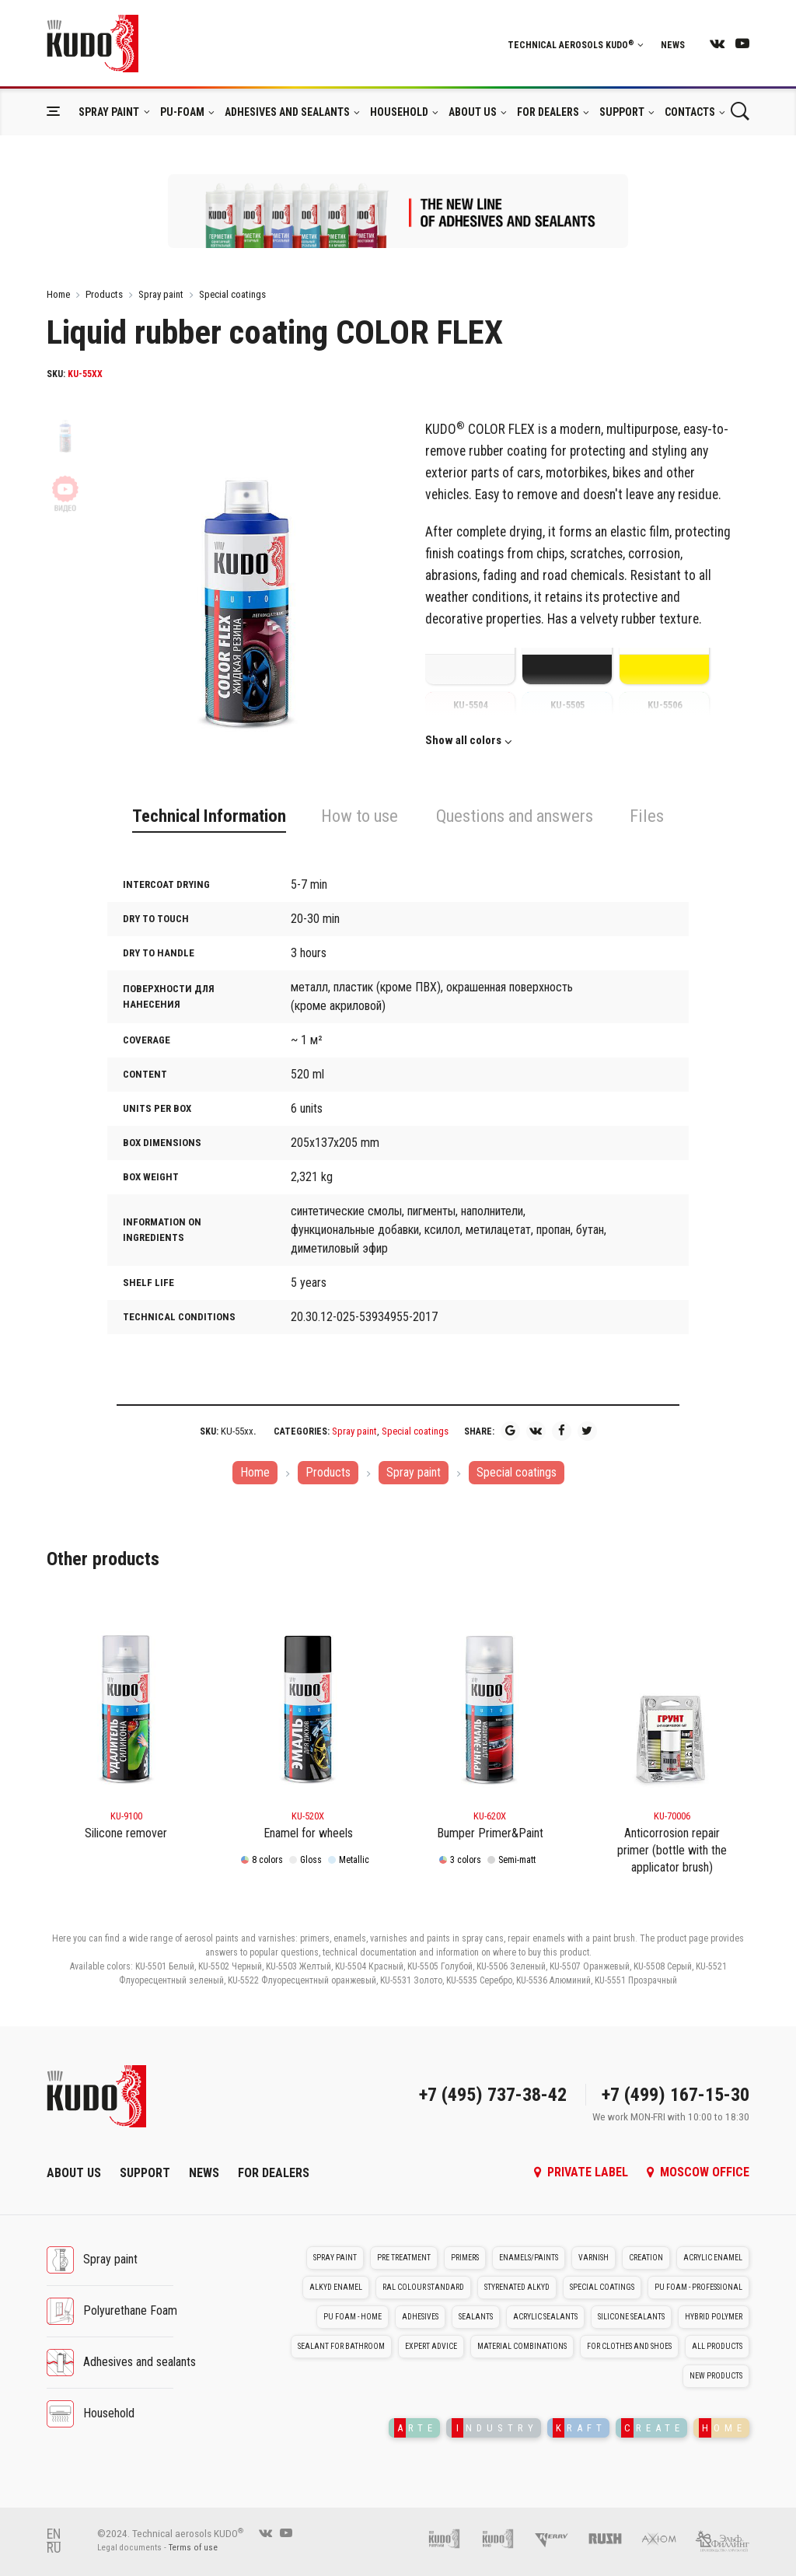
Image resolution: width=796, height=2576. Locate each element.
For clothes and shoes (629, 2346)
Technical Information (209, 816)
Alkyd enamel (335, 2287)
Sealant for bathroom (341, 2346)
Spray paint (109, 112)
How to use (359, 816)
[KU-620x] (489, 1700)
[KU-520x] (308, 1700)
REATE (652, 2428)
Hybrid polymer (713, 2316)
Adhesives (420, 2316)
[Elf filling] (722, 2537)
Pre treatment (404, 2257)
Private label (581, 2172)
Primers (465, 2257)
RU (54, 2548)
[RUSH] (613, 2537)
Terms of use (193, 2548)
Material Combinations (522, 2346)
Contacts (690, 112)
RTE (415, 2428)
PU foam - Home (352, 2316)
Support (621, 112)
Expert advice (431, 2346)
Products (104, 294)
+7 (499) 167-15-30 (675, 2095)
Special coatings (232, 294)
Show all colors (463, 740)
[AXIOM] (666, 2537)
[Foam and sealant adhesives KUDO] (505, 2537)
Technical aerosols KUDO (576, 45)
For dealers (548, 112)
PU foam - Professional (698, 2287)
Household (399, 112)
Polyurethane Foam (130, 2310)
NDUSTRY (495, 2428)
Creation (646, 2257)
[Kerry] (559, 2537)
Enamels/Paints (528, 2257)
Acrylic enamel (712, 2257)
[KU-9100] (126, 1700)
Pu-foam (182, 112)
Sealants (476, 2316)
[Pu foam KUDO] (452, 2537)
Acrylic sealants (545, 2316)
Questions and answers (514, 816)
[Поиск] (739, 111)
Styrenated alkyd (517, 2287)
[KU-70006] (671, 1700)
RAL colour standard (423, 2287)
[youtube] (742, 43)
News (673, 45)
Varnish (593, 2257)
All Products (717, 2346)
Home (58, 294)
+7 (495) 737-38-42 (493, 2095)
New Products (716, 2376)
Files (647, 816)
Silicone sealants (631, 2316)
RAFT (579, 2428)
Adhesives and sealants (287, 112)
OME (722, 2428)
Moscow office (698, 2172)
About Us (473, 112)
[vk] (717, 43)
